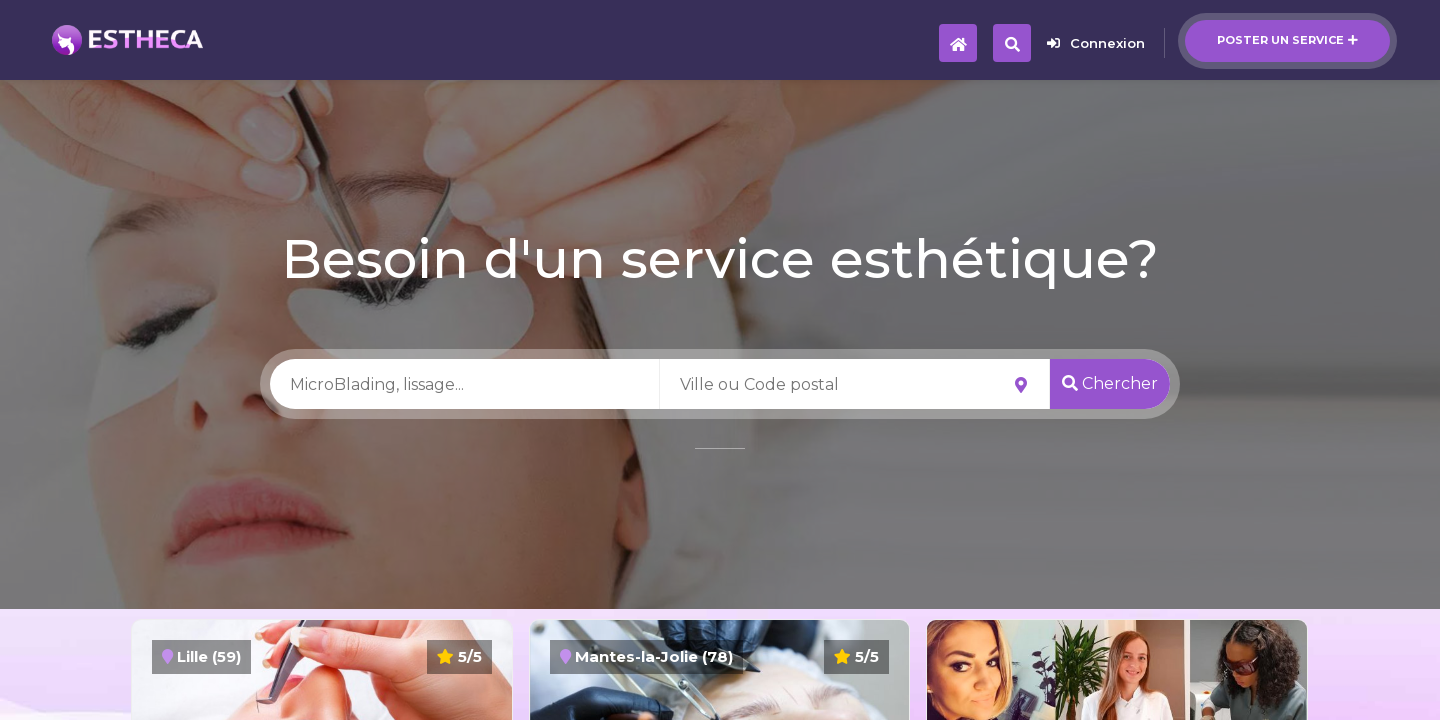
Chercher (1110, 383)
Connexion (1096, 43)
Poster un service (1287, 40)
